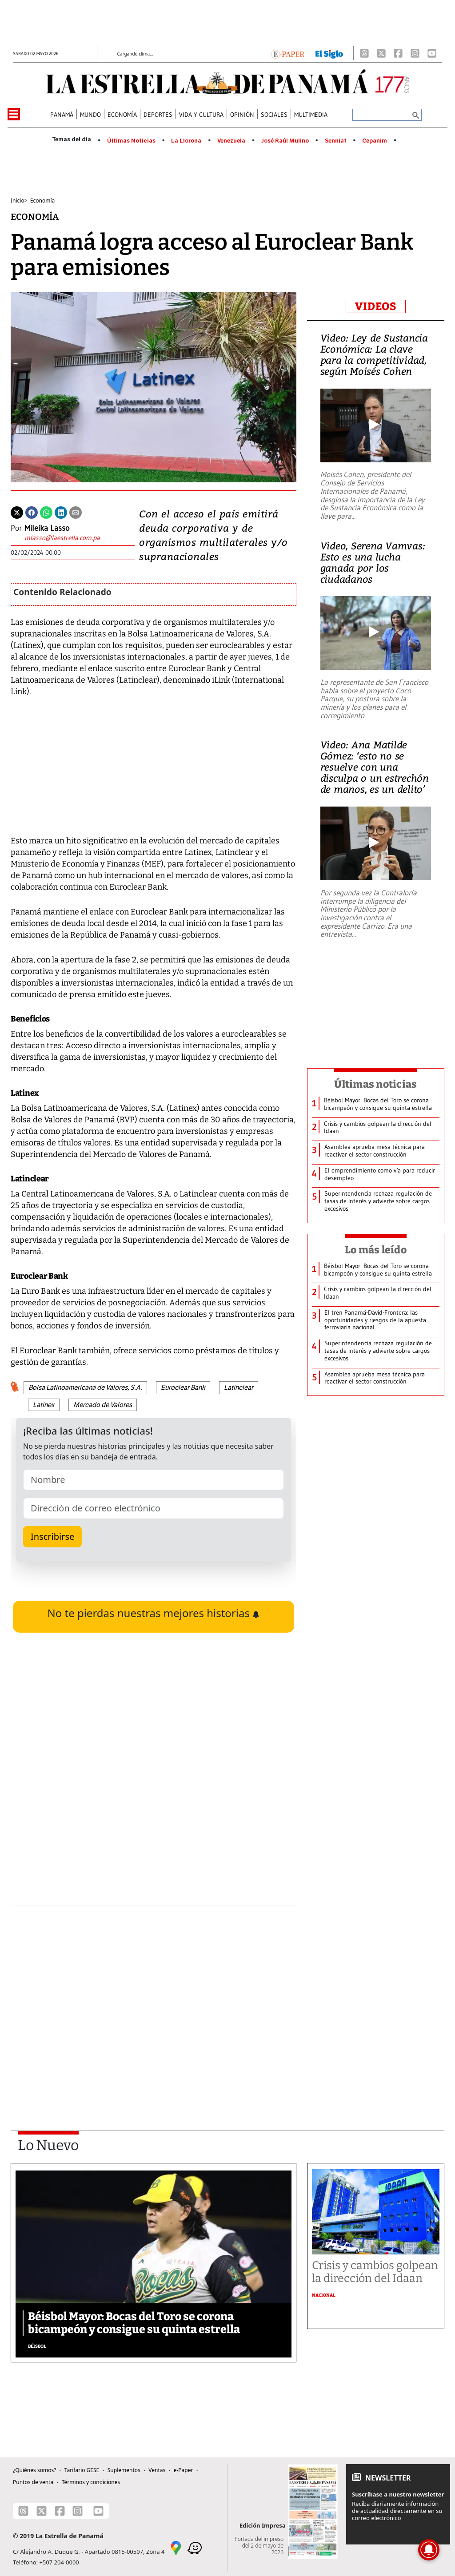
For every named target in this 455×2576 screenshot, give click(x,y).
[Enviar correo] (62, 538)
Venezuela (231, 140)
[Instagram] (415, 53)
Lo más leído (376, 1250)
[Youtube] (431, 53)
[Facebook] (398, 53)
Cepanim (374, 140)
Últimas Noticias (131, 140)
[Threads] (364, 53)
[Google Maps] (176, 2547)
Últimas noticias (375, 1084)
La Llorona (186, 140)
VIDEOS (375, 306)
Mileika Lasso (46, 528)
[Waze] (195, 2547)
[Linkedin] (61, 512)
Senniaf (336, 140)
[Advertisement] (153, 1994)
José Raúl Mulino (285, 140)
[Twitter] (17, 512)
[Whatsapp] (46, 512)
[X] (381, 53)
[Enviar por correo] (75, 512)
